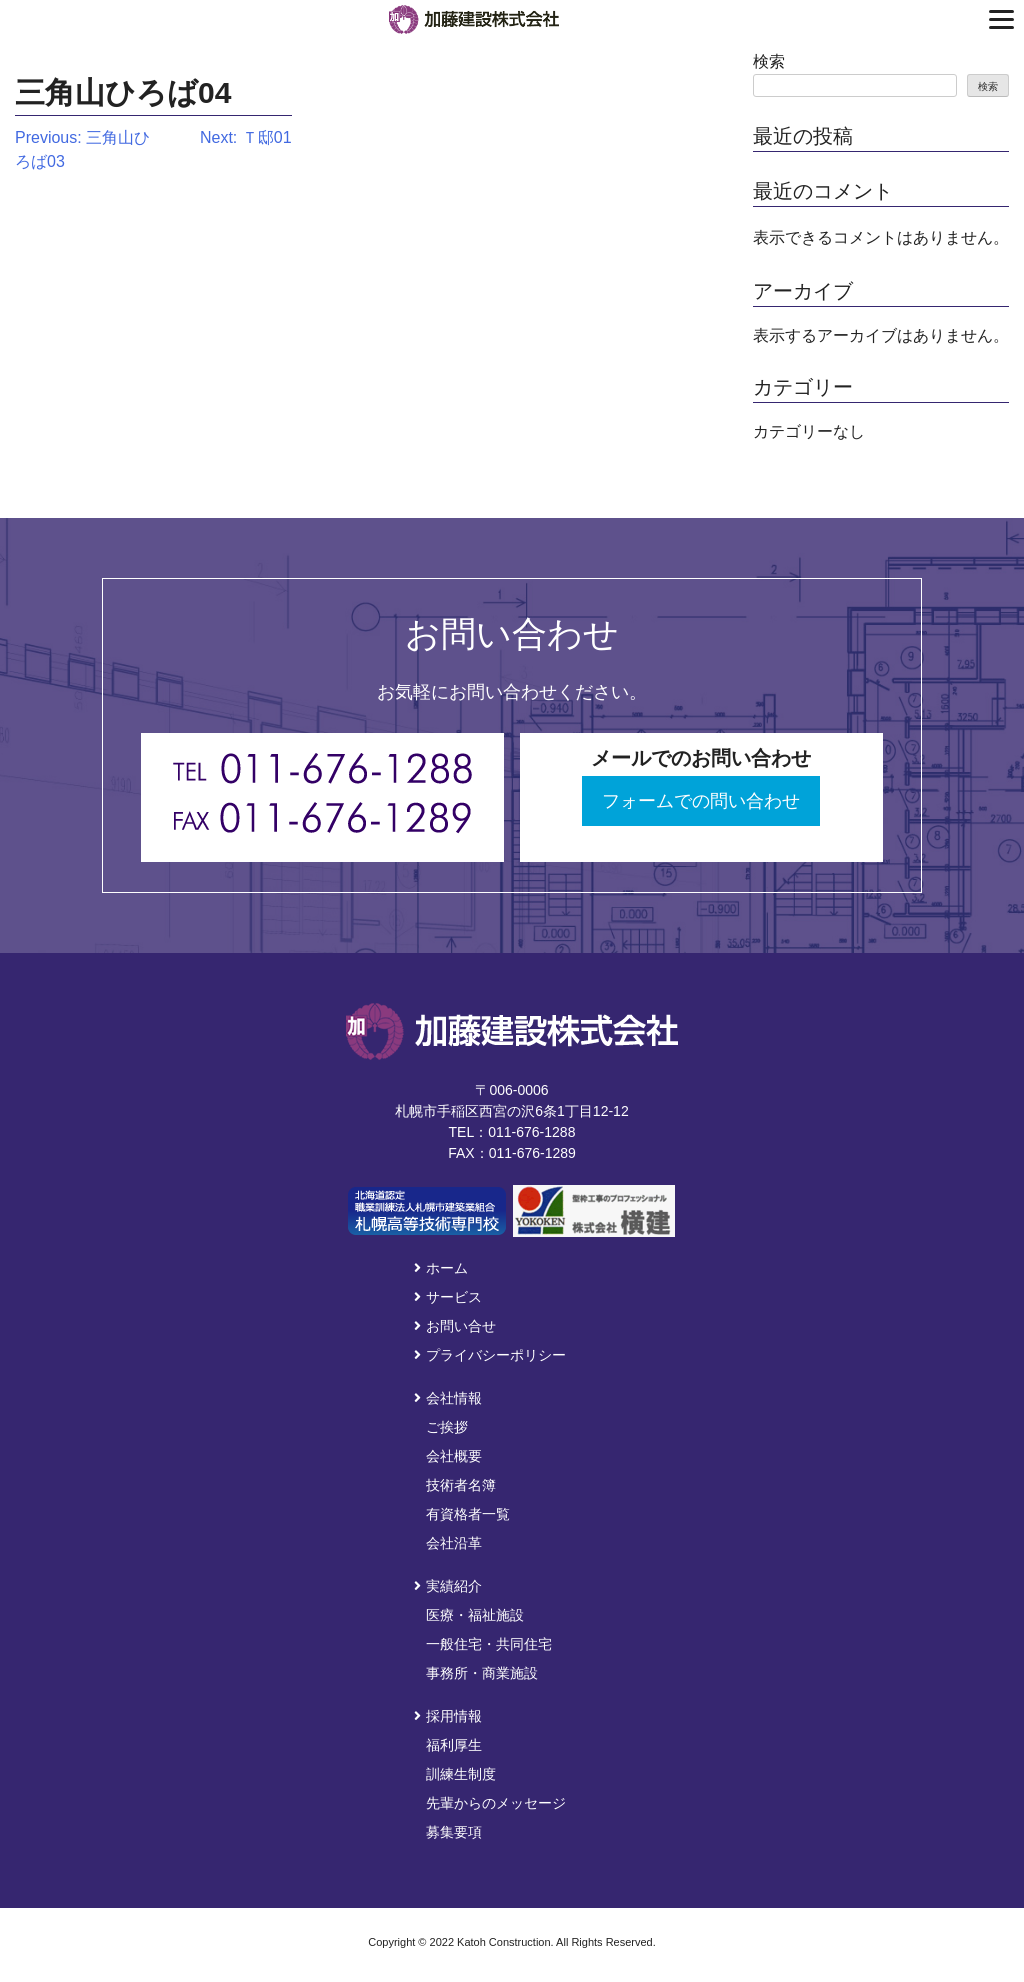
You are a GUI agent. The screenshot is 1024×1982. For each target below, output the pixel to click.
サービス (448, 1297)
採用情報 (448, 1716)
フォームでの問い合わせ (701, 801)
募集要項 (454, 1832)
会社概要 (454, 1456)
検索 (769, 61)
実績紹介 (448, 1586)
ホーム (441, 1268)
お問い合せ (455, 1326)
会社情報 (448, 1398)
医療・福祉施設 (475, 1615)
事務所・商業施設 (482, 1673)
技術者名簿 (461, 1485)
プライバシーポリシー (490, 1355)
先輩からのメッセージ (496, 1803)
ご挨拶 (447, 1427)
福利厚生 (454, 1745)
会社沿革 (454, 1543)
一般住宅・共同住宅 (489, 1644)
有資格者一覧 (468, 1514)
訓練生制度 (461, 1774)
